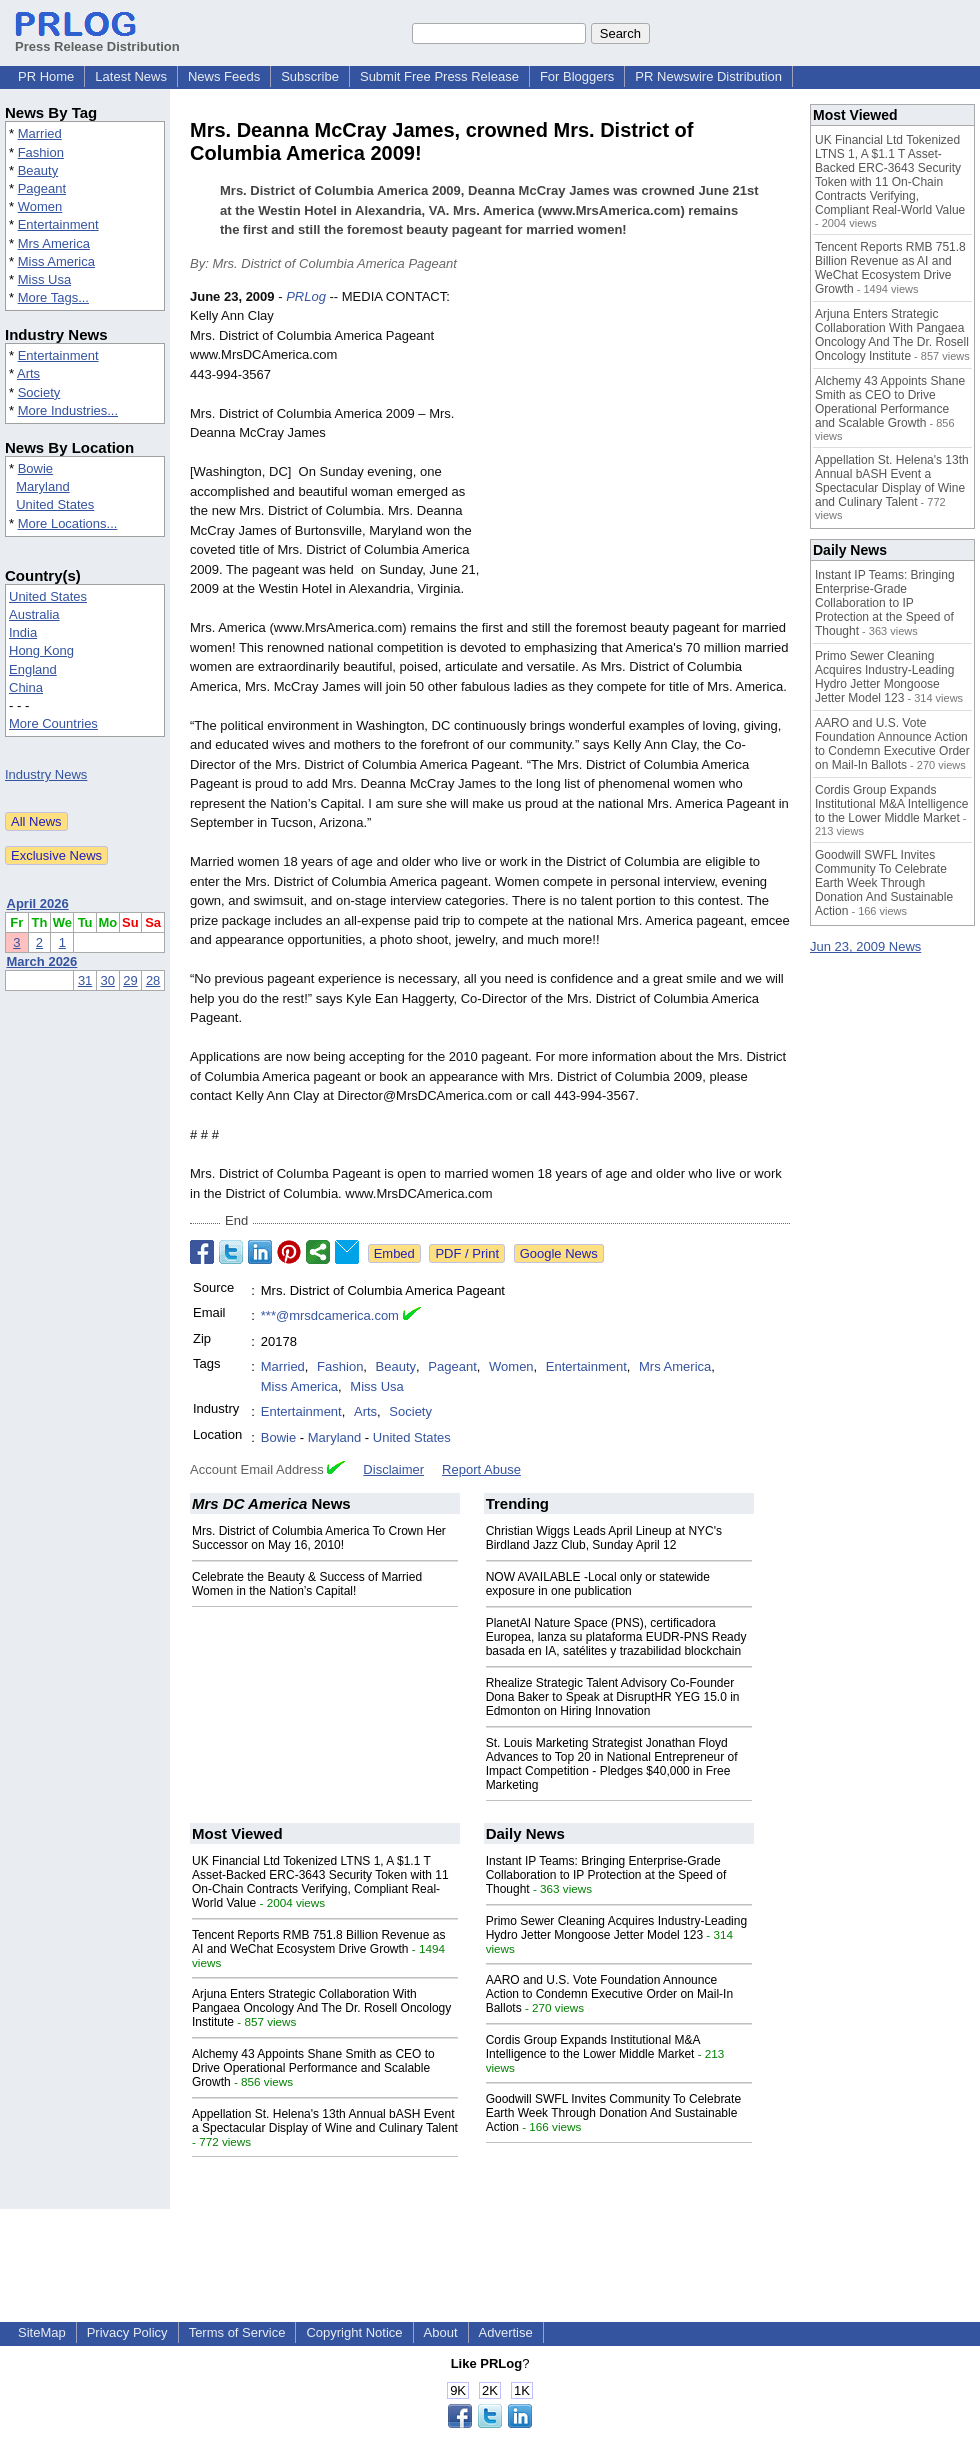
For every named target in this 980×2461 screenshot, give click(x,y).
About (441, 2332)
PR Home (46, 76)
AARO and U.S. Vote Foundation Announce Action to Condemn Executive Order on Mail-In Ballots (609, 1994)
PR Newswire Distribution (708, 76)
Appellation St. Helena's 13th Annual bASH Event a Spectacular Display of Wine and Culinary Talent (325, 2121)
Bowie (35, 468)
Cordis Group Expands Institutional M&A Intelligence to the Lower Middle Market (593, 2047)
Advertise (506, 2332)
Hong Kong (41, 650)
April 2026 (38, 903)
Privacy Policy (127, 2332)
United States (55, 504)
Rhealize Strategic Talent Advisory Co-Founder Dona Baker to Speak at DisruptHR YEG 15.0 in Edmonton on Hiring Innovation (613, 1697)
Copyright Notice (354, 2332)
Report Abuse (481, 1469)
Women (40, 206)
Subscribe (310, 76)
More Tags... (53, 297)
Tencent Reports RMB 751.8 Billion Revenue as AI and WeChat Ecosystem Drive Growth (318, 1942)
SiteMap (42, 2332)
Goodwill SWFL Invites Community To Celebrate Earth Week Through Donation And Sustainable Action (613, 2113)
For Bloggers (577, 76)
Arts (28, 373)
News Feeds (224, 76)
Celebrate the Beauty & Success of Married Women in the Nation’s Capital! (307, 1584)
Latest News (131, 76)
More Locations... (68, 523)
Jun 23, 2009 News (865, 946)
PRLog (306, 296)
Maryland (42, 486)
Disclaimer (393, 1469)
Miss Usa (44, 279)
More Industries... (68, 410)
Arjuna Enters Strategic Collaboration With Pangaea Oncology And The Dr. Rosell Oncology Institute (321, 2008)
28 (153, 980)
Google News (559, 1253)
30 (108, 980)
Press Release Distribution (97, 39)
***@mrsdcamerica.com (330, 1315)
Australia (34, 614)
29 (130, 980)
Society (39, 392)
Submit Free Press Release (439, 76)
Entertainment (58, 224)
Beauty (38, 170)
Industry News (46, 774)
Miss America (56, 261)
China (26, 687)
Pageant (42, 188)
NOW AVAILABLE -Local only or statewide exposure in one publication (598, 1584)
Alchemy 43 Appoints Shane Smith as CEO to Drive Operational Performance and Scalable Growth (313, 2068)
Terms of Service (237, 2332)
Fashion (41, 152)
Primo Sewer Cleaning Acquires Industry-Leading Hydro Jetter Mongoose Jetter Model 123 (616, 1928)
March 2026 (42, 961)
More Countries (53, 723)
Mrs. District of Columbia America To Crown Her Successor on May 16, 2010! (319, 1538)
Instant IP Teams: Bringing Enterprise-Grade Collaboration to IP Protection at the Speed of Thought (606, 1875)
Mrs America (54, 243)
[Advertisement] (640, 434)
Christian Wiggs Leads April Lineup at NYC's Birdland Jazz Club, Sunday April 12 (604, 1538)
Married (40, 133)
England (33, 669)
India (23, 632)
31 (85, 980)
